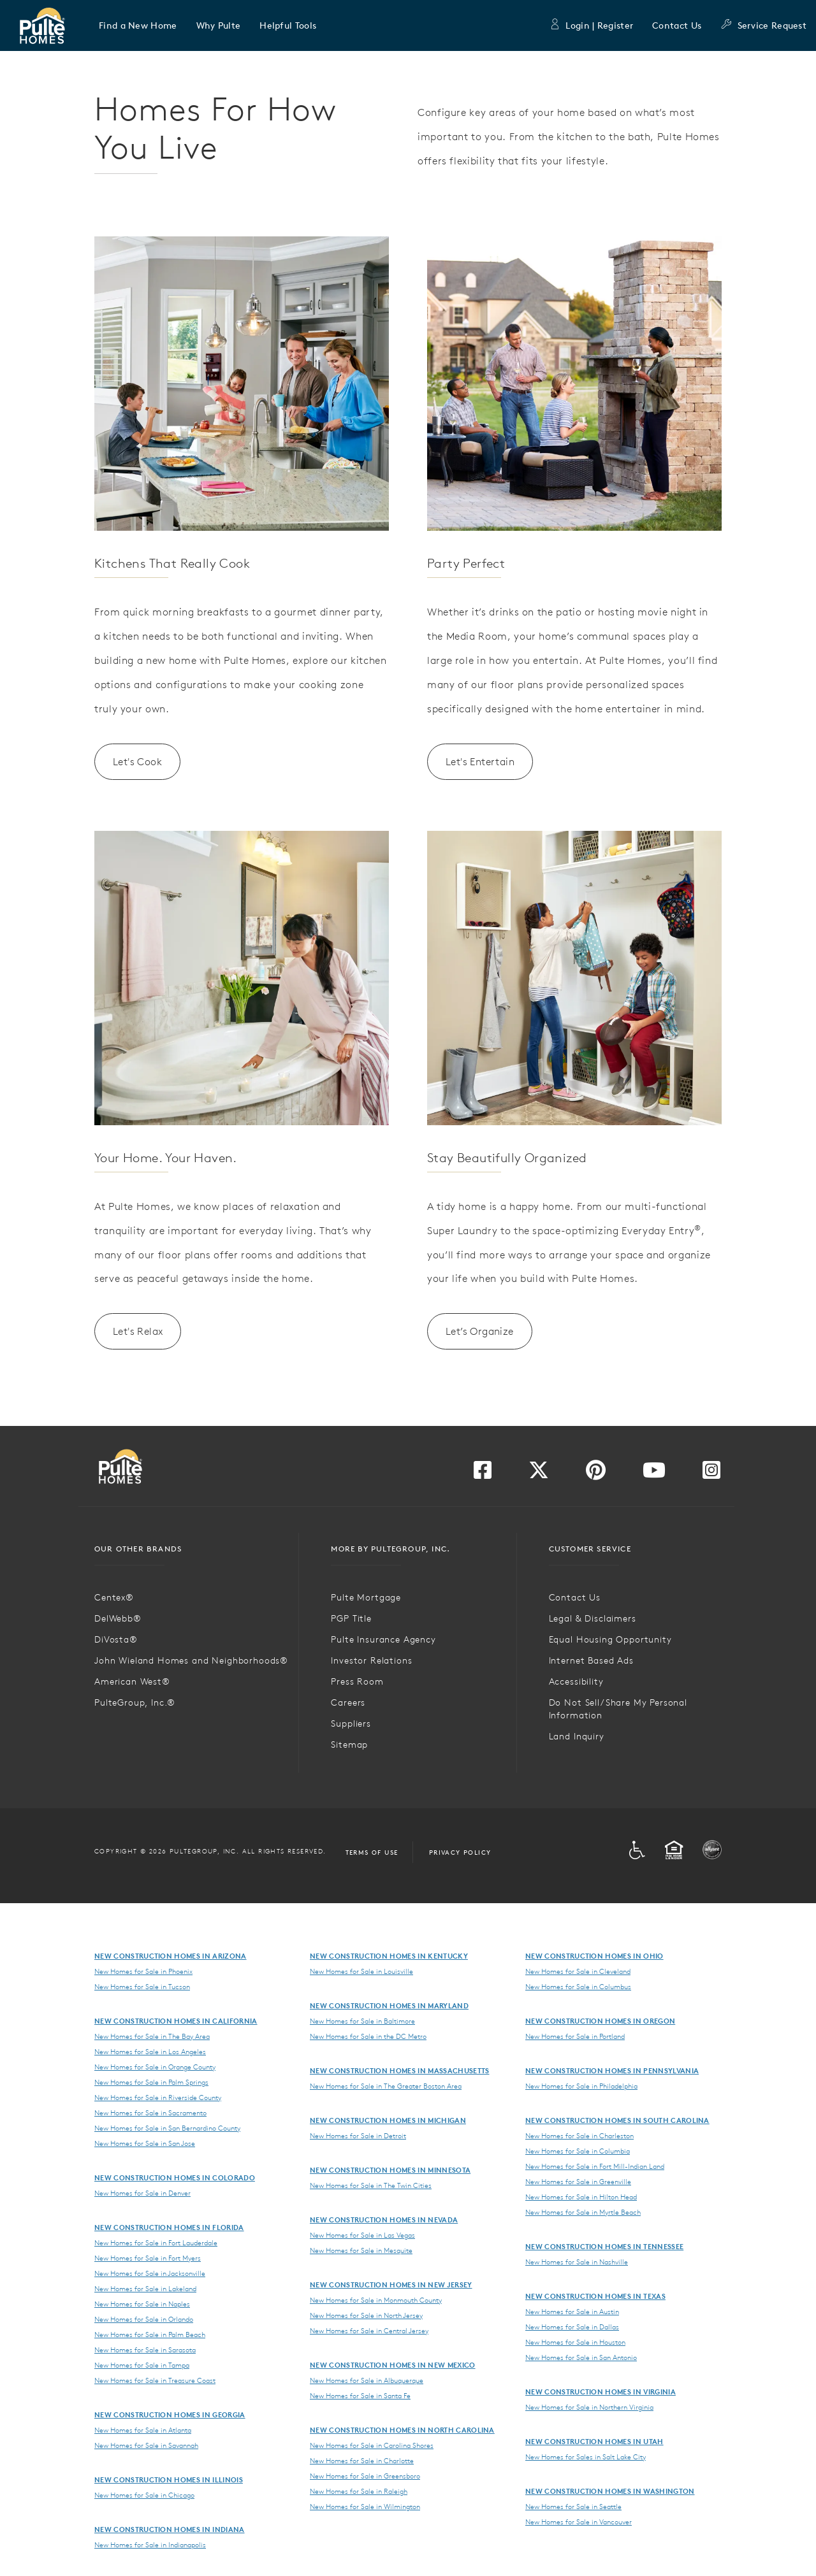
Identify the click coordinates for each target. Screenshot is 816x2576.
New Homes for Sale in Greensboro (365, 2476)
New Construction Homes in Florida (169, 2227)
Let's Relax (138, 1331)
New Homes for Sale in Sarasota (145, 2349)
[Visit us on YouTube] (654, 1473)
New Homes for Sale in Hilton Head (581, 2196)
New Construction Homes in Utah (594, 2441)
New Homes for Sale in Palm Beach (149, 2334)
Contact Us (676, 25)
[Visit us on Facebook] (483, 1473)
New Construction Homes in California (176, 2021)
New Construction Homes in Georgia (169, 2414)
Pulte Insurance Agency (383, 1639)
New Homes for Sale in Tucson (142, 1986)
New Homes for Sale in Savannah (146, 2445)
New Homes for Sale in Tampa (141, 2365)
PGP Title (351, 1618)
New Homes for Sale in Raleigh (358, 2491)
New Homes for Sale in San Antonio (581, 2357)
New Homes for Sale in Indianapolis (150, 2544)
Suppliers (351, 1723)
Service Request (763, 25)
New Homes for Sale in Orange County (154, 2066)
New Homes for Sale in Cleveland (577, 1971)
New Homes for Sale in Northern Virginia (589, 2407)
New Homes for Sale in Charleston (579, 2135)
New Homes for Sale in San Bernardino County (167, 2128)
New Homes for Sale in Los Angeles (150, 2051)
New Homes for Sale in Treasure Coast (154, 2380)
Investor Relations (371, 1660)
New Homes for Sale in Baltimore (362, 2021)
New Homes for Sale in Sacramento (150, 2112)
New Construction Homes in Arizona (170, 1956)
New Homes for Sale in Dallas (572, 2326)
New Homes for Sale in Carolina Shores (371, 2445)
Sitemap (349, 1744)
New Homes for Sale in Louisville (361, 1971)
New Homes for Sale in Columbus (578, 1986)
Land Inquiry (576, 1736)
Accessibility (576, 1681)
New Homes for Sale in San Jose (144, 2143)
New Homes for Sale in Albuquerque (366, 2380)
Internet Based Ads (591, 1660)
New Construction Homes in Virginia (600, 2391)
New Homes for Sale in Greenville (578, 2181)
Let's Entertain (480, 761)
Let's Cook (137, 761)
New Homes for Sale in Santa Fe (360, 2395)
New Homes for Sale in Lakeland (145, 2288)
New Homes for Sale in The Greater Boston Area (386, 2086)
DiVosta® (116, 1639)
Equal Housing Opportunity (610, 1639)
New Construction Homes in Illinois (168, 2479)
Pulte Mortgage (366, 1597)
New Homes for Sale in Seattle (573, 2506)
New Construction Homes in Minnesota (390, 2170)
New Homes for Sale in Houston (575, 2342)
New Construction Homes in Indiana (169, 2529)
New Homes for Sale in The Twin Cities (371, 2185)
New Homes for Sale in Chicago (144, 2495)
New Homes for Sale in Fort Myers (147, 2258)
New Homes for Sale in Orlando (143, 2319)
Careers (348, 1702)
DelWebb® (118, 1618)
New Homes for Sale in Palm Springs (151, 2082)
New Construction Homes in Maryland (389, 2005)
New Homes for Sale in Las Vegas (362, 2235)
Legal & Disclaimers (592, 1618)
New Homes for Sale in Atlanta (142, 2430)
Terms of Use (372, 1852)
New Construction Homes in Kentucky (389, 1956)
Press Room (357, 1681)
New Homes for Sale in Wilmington (365, 2506)
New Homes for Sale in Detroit (358, 2135)
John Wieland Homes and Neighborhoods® (191, 1660)
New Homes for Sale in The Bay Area (152, 2036)
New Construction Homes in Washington (610, 2491)
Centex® (114, 1597)
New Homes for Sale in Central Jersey (369, 2330)
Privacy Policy (460, 1852)
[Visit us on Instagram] (711, 1473)
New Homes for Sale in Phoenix (143, 1971)
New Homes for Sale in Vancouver (578, 2521)
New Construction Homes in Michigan (388, 2120)
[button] (138, 25)
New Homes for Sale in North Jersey (366, 2315)
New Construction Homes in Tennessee (604, 2246)
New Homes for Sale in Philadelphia (581, 2086)
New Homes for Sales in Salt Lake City (585, 2456)
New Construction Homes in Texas (595, 2296)
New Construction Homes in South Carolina (617, 2120)
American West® (132, 1681)
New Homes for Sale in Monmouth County (376, 2300)
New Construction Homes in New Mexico (393, 2365)
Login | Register (591, 25)
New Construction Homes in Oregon (600, 2021)
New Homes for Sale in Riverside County (157, 2097)
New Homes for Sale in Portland (575, 2036)
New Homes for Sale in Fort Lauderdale (155, 2242)
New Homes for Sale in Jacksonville (149, 2273)
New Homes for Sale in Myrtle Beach (583, 2212)
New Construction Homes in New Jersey (391, 2284)
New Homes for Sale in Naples (142, 2303)
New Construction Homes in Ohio (594, 1956)
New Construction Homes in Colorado (174, 2177)
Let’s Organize (480, 1331)
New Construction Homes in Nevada (384, 2219)
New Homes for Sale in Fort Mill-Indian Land (594, 2166)
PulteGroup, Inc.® (134, 1702)
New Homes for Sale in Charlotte (362, 2460)
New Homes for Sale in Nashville (576, 2261)
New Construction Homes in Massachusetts (399, 2070)
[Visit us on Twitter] (538, 1473)
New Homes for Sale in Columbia (577, 2151)
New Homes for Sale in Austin (572, 2311)
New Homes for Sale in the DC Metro (368, 2036)
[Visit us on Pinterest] (596, 1473)
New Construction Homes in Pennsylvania (612, 2070)
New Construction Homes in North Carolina (402, 2430)
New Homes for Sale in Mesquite (361, 2250)
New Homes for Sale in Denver (142, 2193)
